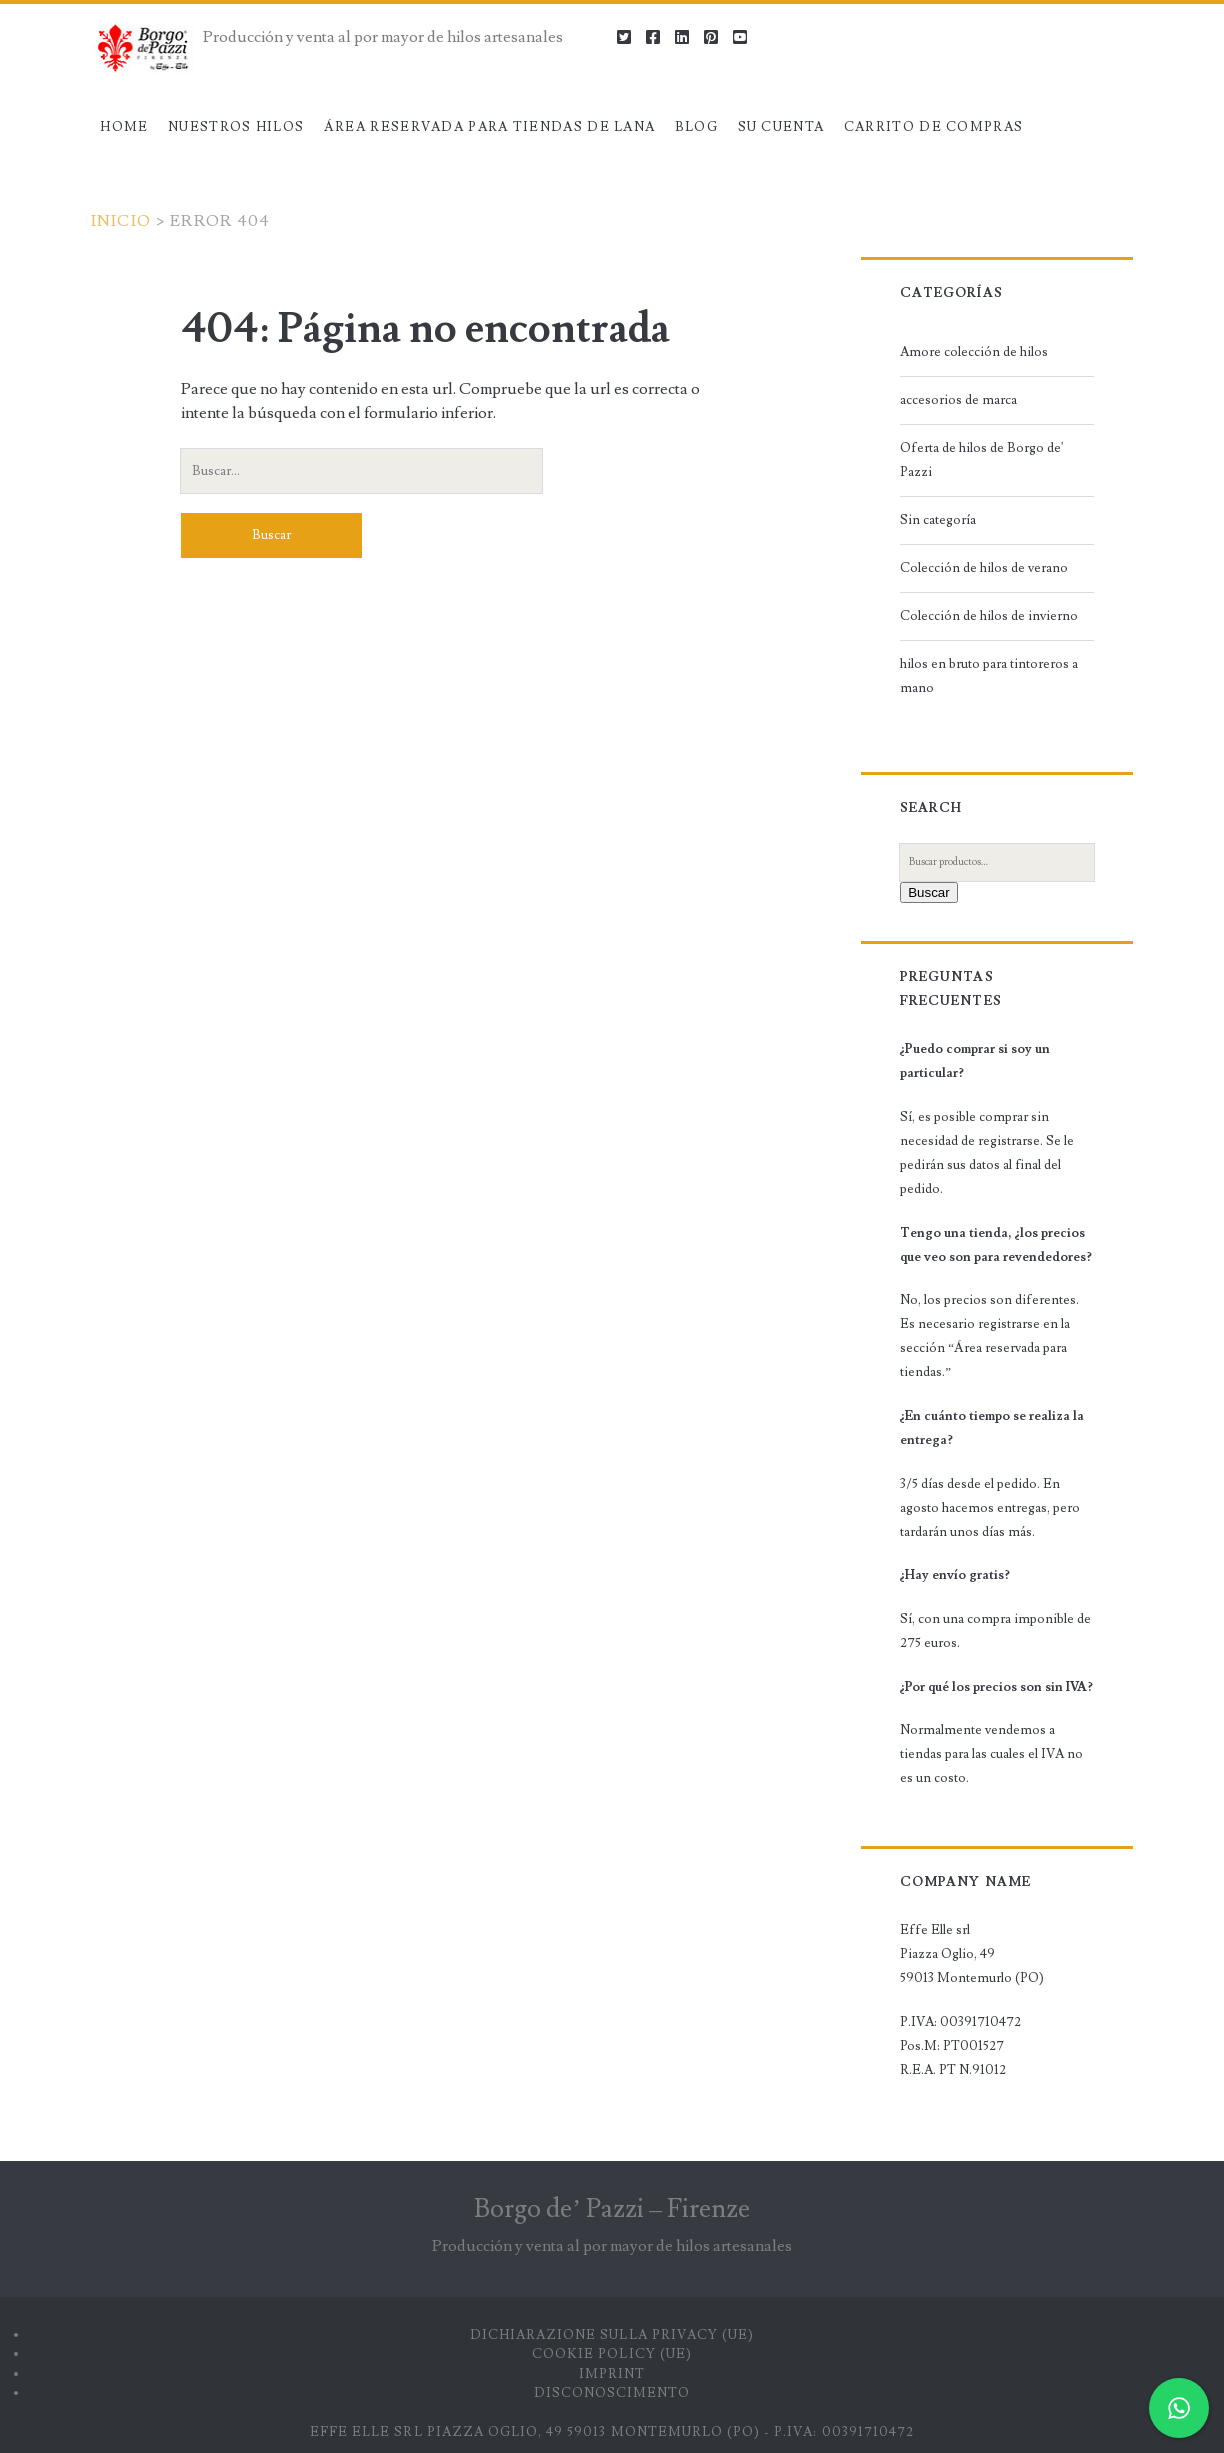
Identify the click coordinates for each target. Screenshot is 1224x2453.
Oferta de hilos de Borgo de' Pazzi (982, 460)
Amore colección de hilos (974, 352)
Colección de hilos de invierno (989, 616)
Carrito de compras (933, 127)
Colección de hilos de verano (984, 568)
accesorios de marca (958, 400)
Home (124, 127)
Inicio (121, 221)
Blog (696, 127)
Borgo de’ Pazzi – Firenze (612, 2209)
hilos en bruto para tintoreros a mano (989, 676)
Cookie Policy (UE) (612, 2354)
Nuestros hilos (236, 127)
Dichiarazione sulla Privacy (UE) (612, 2335)
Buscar (928, 892)
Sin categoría (938, 520)
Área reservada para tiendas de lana (490, 127)
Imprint (612, 2374)
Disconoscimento (612, 2393)
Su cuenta (781, 127)
